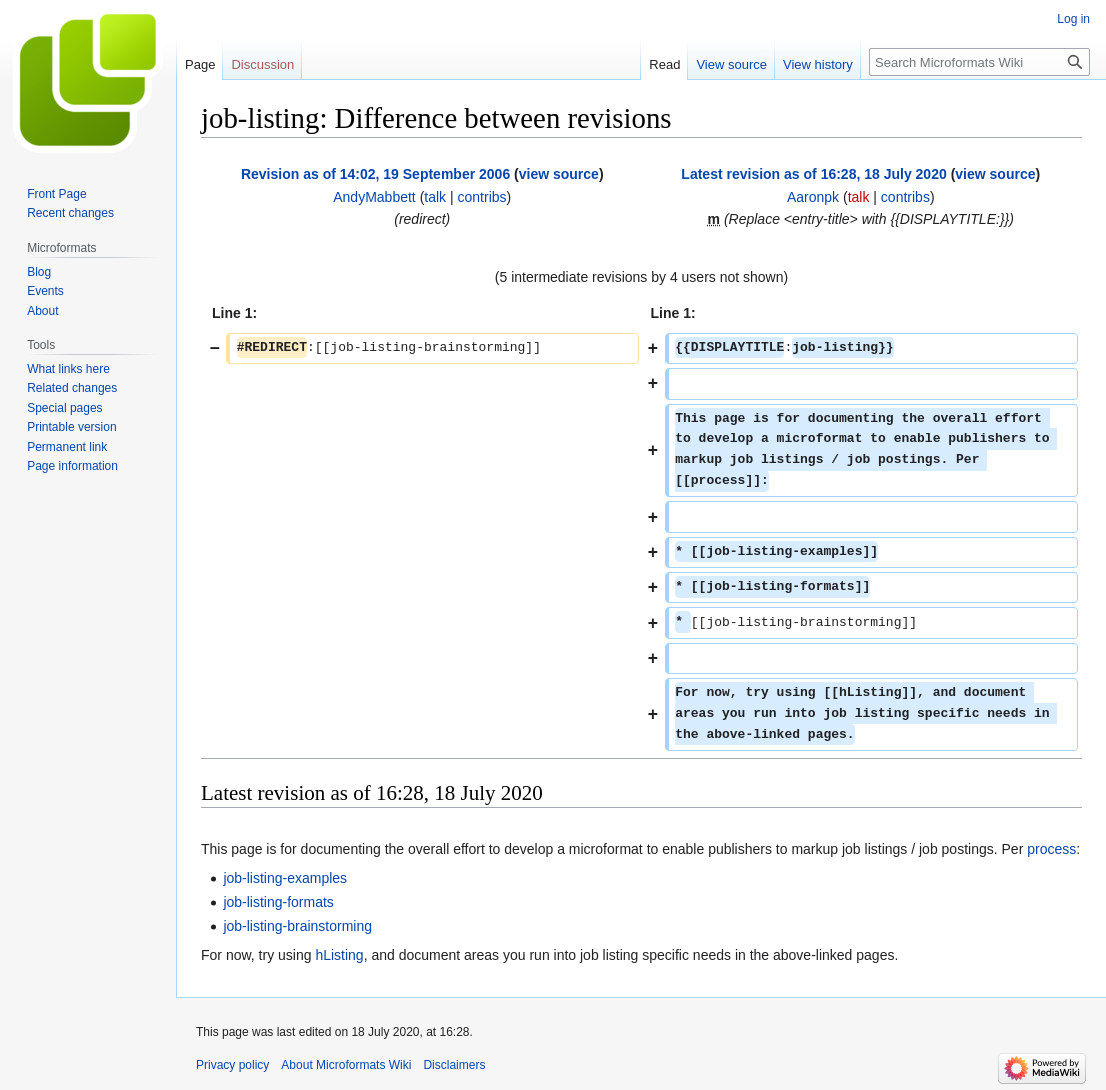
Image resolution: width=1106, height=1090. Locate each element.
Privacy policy (232, 1065)
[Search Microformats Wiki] (979, 62)
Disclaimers (454, 1065)
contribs (482, 197)
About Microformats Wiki (346, 1065)
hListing (339, 955)
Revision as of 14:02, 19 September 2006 (375, 174)
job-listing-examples (285, 878)
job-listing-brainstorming (297, 926)
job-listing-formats (278, 902)
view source (559, 174)
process (1051, 849)
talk (435, 197)
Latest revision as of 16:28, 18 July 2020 (813, 174)
